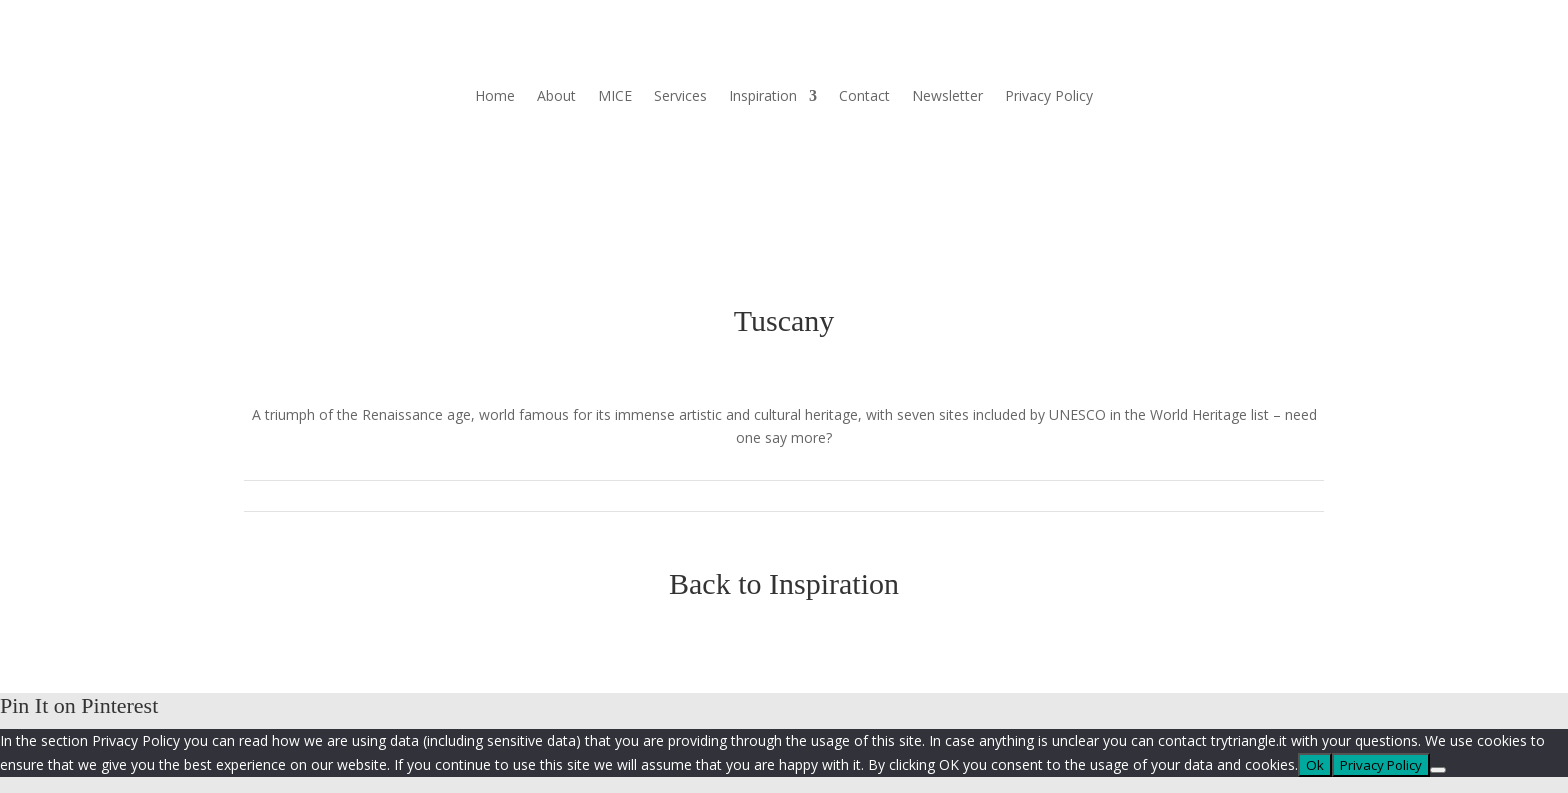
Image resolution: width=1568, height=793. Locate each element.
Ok (1315, 765)
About (556, 97)
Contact (864, 97)
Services (680, 97)
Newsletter (947, 97)
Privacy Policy (1049, 97)
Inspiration (763, 97)
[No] (1438, 770)
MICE (615, 97)
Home (495, 97)
